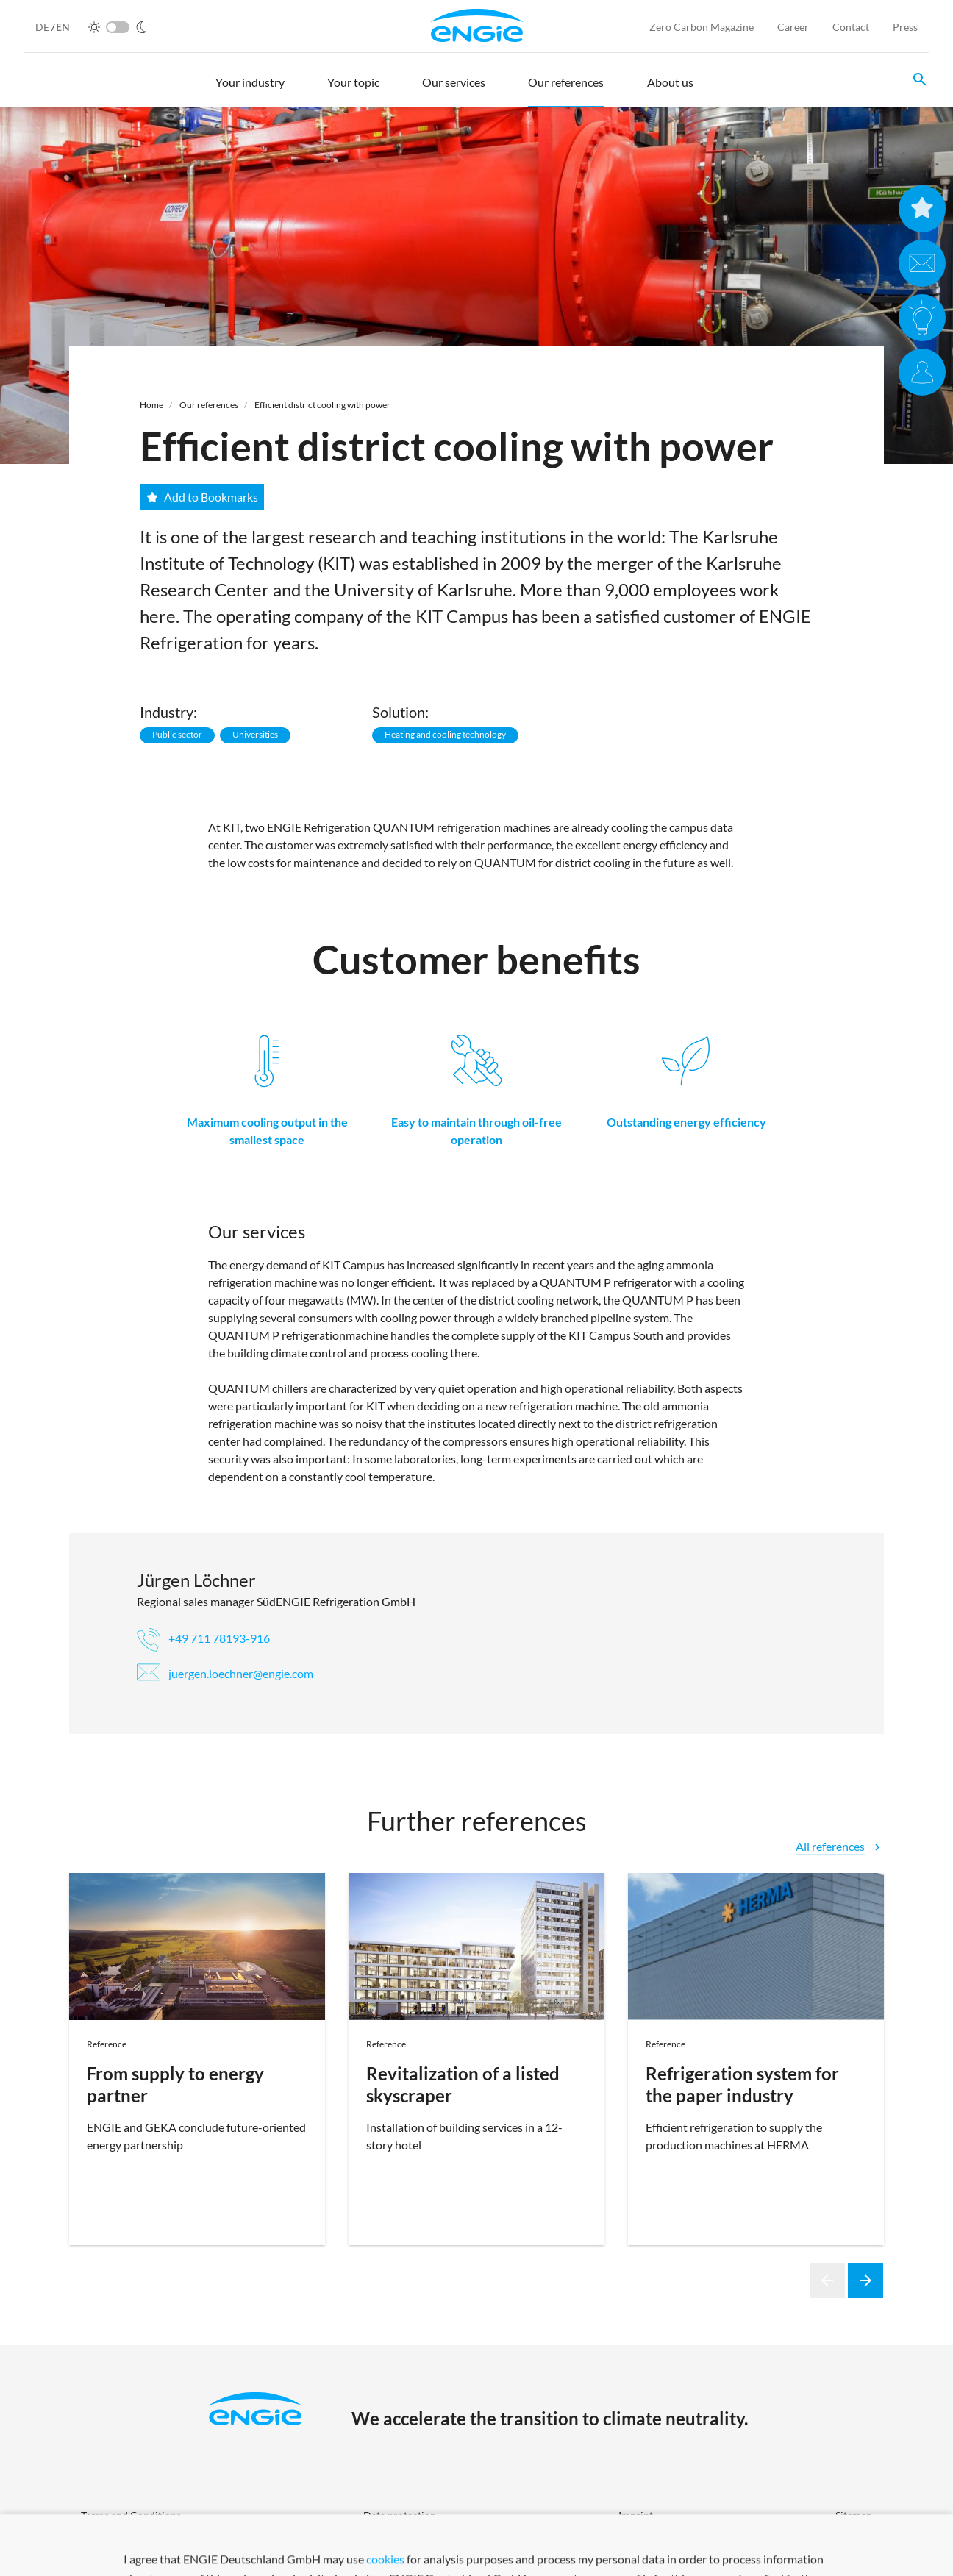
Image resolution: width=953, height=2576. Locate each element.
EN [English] (63, 27)
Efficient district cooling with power (322, 404)
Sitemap (853, 2515)
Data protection (399, 2515)
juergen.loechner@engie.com (225, 1673)
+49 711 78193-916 (203, 1638)
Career (793, 27)
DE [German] (43, 27)
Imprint (635, 2515)
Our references (208, 404)
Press (905, 27)
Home (151, 404)
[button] (250, 89)
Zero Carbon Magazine (701, 27)
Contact (850, 27)
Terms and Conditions (131, 2515)
